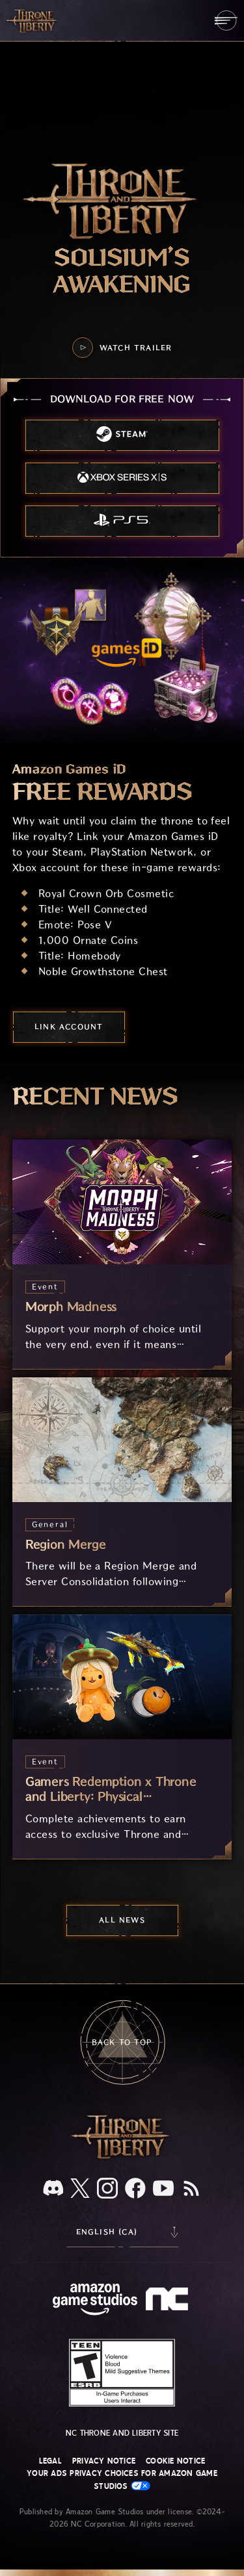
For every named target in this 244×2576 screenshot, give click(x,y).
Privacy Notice (103, 2461)
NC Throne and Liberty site (122, 2433)
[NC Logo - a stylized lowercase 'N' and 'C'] (169, 2301)
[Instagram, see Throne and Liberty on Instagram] (107, 2189)
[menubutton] (226, 20)
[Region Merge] (122, 1492)
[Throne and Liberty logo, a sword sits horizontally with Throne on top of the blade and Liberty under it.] (122, 2157)
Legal (50, 2461)
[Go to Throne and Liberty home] (32, 20)
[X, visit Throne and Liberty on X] (80, 2189)
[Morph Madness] (122, 1254)
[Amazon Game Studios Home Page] (95, 2301)
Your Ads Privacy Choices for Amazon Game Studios (122, 2479)
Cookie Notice (175, 2461)
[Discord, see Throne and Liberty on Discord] (53, 2189)
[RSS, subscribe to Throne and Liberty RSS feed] (191, 2189)
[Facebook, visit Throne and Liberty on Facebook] (135, 2189)
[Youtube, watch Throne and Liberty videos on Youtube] (163, 2189)
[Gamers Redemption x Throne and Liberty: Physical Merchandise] (122, 1736)
